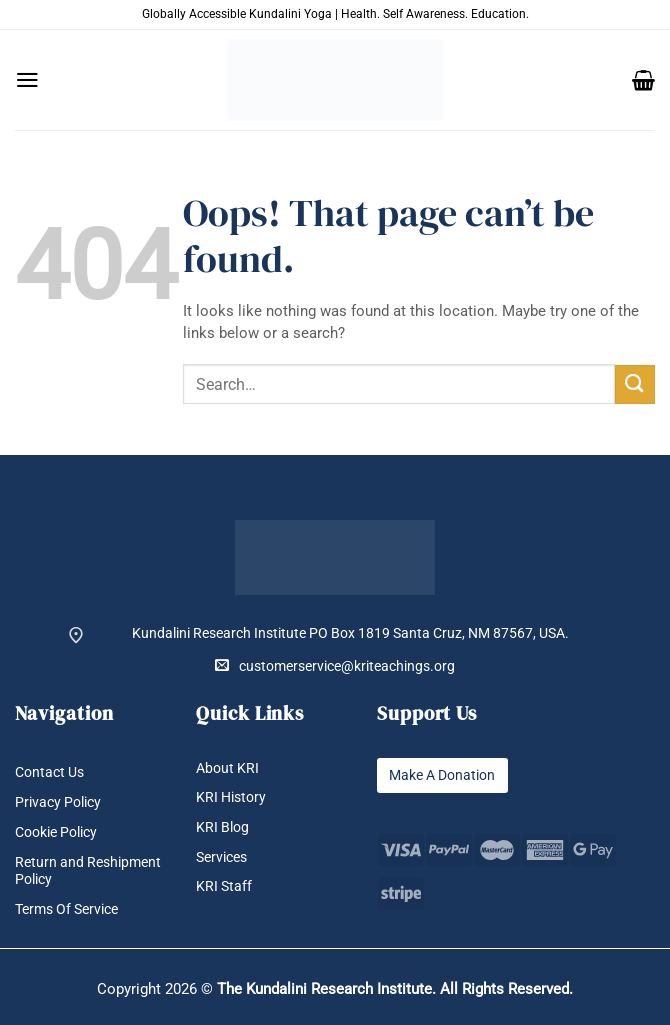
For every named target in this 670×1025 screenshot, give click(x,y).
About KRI (227, 768)
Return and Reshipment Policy (88, 870)
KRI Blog (222, 827)
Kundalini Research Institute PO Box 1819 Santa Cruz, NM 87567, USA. (350, 633)
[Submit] (635, 384)
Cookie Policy (56, 832)
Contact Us (49, 772)
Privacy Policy (58, 802)
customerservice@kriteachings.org (335, 665)
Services (221, 857)
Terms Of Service (66, 910)
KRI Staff (224, 887)
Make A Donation (442, 775)
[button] (27, 80)
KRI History (231, 797)
